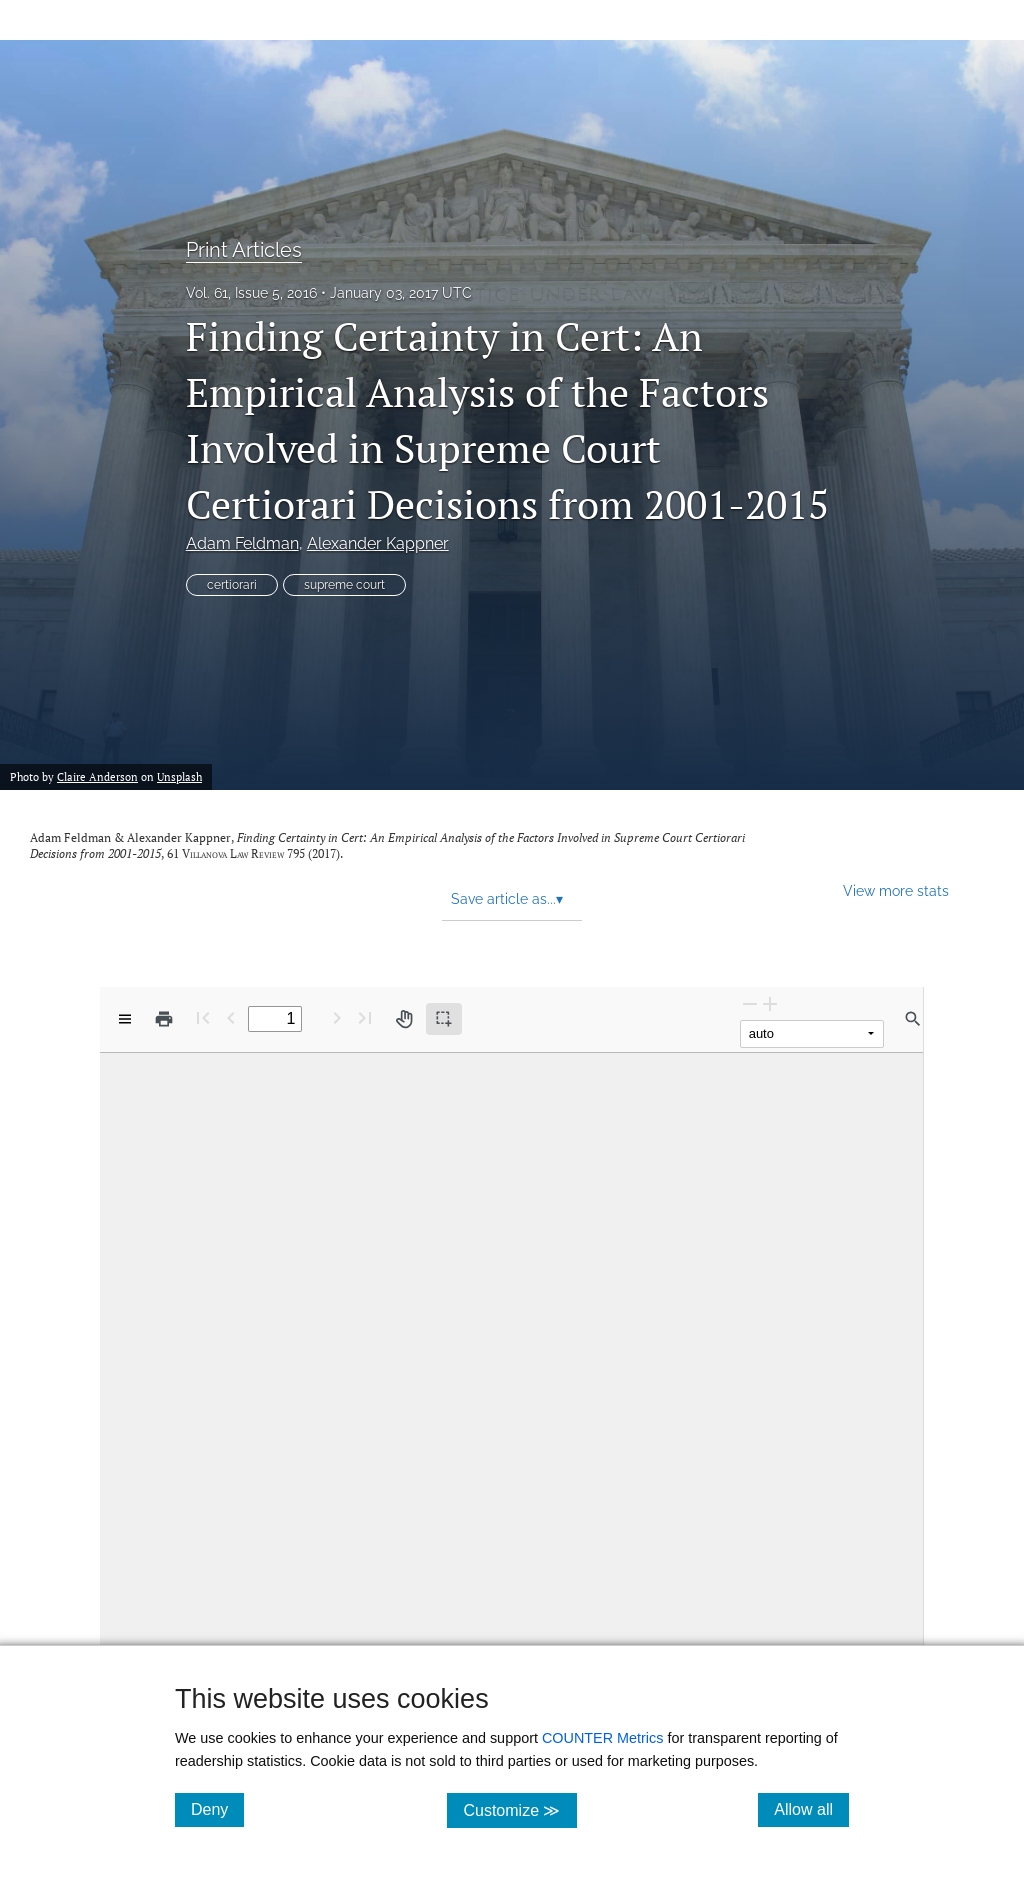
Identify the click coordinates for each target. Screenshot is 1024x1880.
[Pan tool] (404, 1019)
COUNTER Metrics (603, 1738)
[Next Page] (337, 1017)
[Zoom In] (770, 1003)
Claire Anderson (97, 777)
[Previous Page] (231, 1017)
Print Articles (244, 250)
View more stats (896, 890)
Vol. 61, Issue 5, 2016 (251, 293)
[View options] (125, 1019)
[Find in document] (913, 1019)
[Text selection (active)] (444, 1019)
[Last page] (365, 1017)
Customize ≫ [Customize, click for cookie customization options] (519, 1809)
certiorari (232, 585)
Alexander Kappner (378, 543)
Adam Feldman (242, 543)
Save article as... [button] (507, 899)
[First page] (203, 1017)
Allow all (811, 1809)
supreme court (344, 585)
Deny (217, 1809)
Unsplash (179, 777)
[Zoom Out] (750, 1003)
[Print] (164, 1019)
